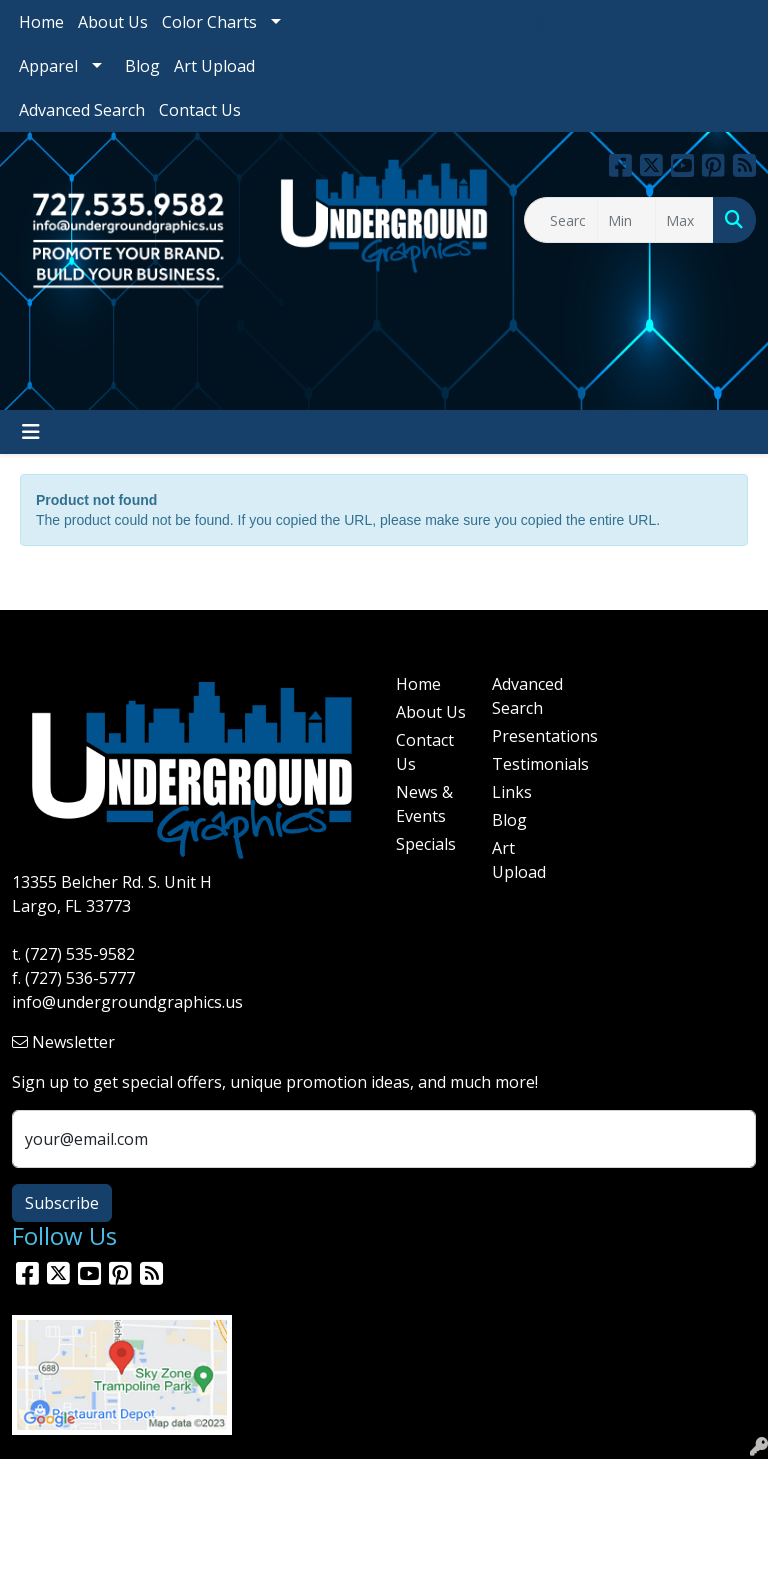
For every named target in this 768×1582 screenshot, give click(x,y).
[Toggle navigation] (31, 432)
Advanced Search (82, 110)
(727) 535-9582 (80, 954)
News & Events (424, 804)
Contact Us (200, 110)
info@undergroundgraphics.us (127, 1002)
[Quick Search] (561, 220)
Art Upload (214, 66)
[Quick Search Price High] (684, 220)
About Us (113, 22)
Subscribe (62, 1203)
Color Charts (209, 22)
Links (512, 792)
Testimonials (528, 764)
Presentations (528, 736)
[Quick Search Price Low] (626, 220)
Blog (142, 66)
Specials (426, 844)
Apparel (48, 66)
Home (41, 22)
